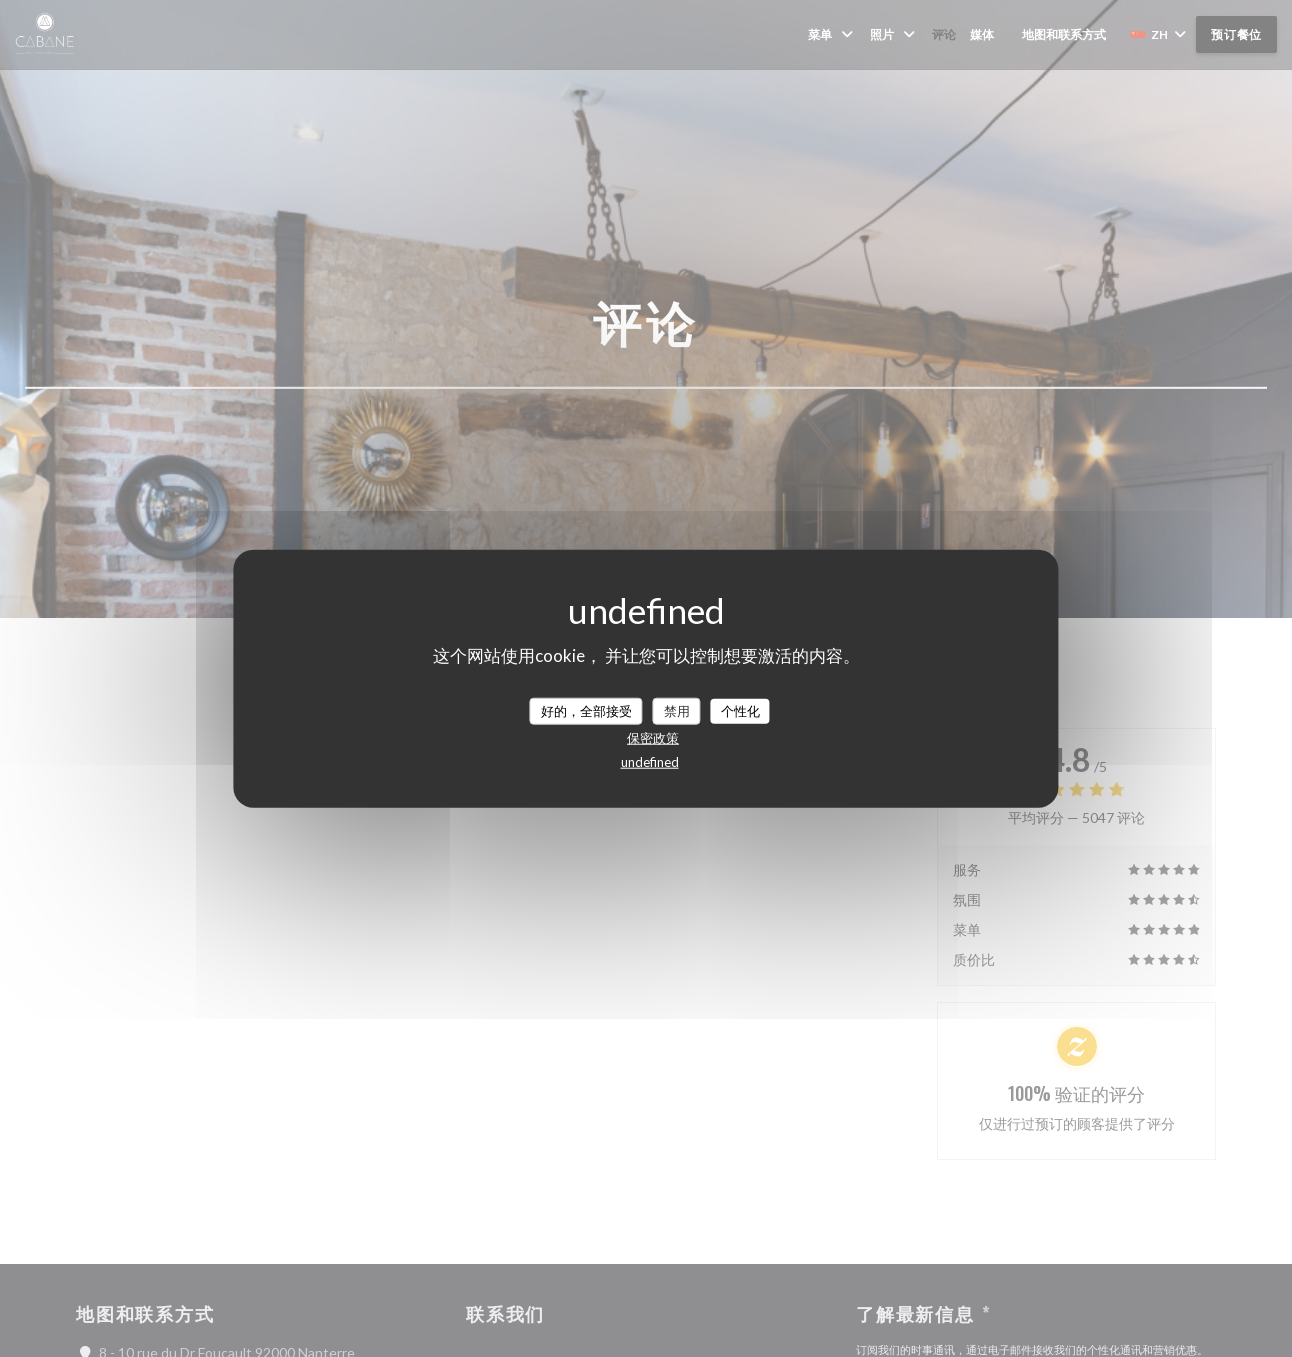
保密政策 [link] (653, 738)
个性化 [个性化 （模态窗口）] (740, 710)
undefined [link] (650, 762)
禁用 (677, 710)
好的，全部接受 (586, 710)
